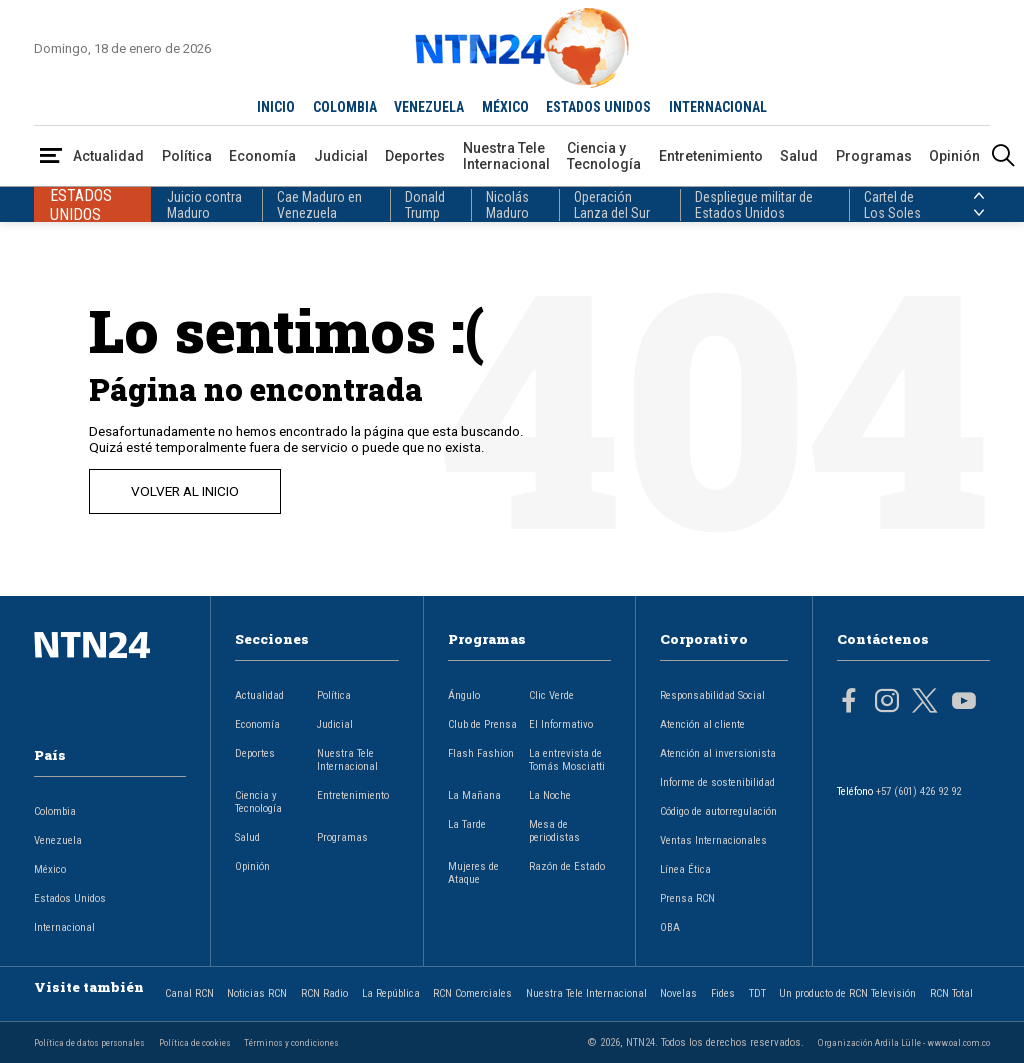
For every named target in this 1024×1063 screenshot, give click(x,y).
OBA (670, 927)
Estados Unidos (70, 898)
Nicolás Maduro (507, 205)
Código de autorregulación (718, 811)
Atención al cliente (702, 724)
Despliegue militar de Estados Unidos (754, 205)
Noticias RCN (257, 993)
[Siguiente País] (979, 213)
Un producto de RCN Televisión (847, 993)
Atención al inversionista (718, 753)
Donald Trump (425, 205)
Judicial (341, 156)
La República (391, 993)
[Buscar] (1003, 156)
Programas (874, 156)
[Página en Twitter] (925, 703)
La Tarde (467, 824)
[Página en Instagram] (887, 703)
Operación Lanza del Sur (612, 205)
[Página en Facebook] (849, 703)
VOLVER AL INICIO (185, 491)
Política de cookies (195, 1042)
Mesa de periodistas (554, 831)
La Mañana (474, 795)
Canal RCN (189, 993)
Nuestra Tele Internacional (506, 156)
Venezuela (58, 840)
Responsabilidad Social (712, 695)
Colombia (55, 811)
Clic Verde (551, 695)
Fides (723, 993)
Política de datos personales (89, 1042)
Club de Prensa (482, 724)
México (50, 869)
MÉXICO (505, 107)
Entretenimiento (711, 156)
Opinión (954, 156)
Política (187, 156)
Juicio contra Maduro (204, 205)
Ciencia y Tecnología (604, 156)
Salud (799, 156)
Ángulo (464, 695)
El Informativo (561, 724)
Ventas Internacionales (713, 840)
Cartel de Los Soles (892, 205)
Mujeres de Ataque (473, 873)
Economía (262, 156)
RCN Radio (324, 993)
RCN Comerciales (472, 993)
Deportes (415, 156)
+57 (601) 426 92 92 (918, 791)
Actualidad (108, 156)
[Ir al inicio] (110, 676)
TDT (757, 993)
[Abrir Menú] (51, 156)
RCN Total (951, 993)
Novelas (678, 993)
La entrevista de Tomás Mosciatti (567, 760)
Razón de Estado (567, 866)
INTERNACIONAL (718, 107)
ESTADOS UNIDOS (598, 107)
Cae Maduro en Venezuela (319, 205)
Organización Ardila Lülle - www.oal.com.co (904, 1042)
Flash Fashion (481, 753)
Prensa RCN (687, 898)
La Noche (550, 795)
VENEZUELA (429, 107)
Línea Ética (685, 869)
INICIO (276, 107)
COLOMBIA (345, 107)
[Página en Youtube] (964, 703)
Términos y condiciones (291, 1042)
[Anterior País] (979, 196)
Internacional (64, 927)
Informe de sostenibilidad (717, 782)
